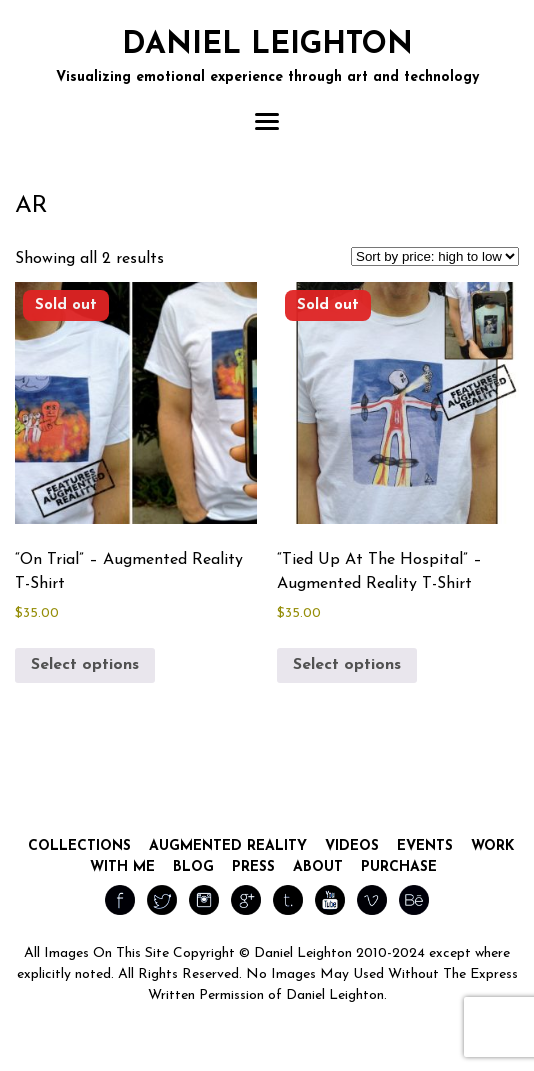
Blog (193, 867)
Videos (352, 846)
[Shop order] (435, 256)
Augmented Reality (228, 846)
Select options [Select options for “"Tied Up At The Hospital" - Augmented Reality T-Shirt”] (347, 665)
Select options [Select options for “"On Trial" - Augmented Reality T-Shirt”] (85, 665)
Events (425, 846)
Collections (79, 846)
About (318, 867)
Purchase (399, 867)
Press (253, 867)
